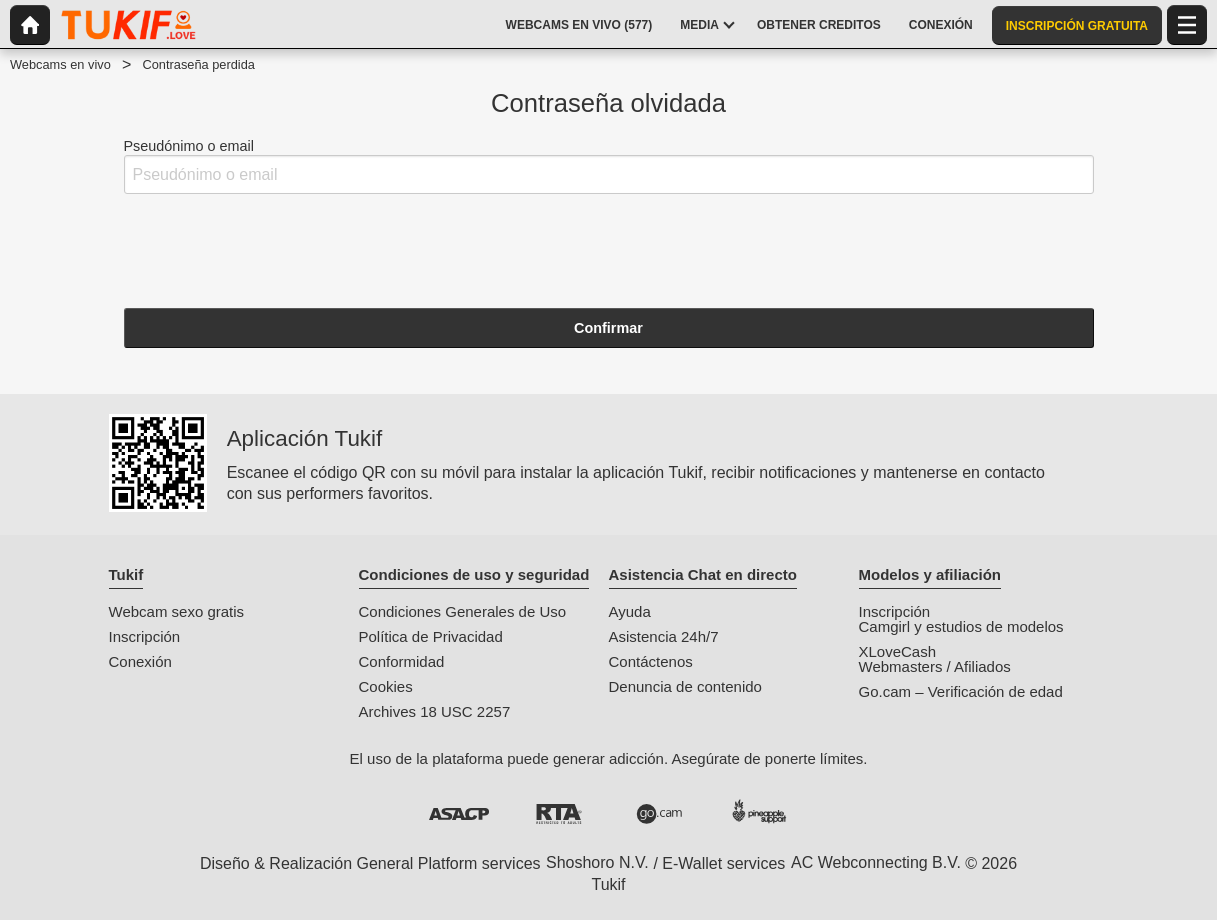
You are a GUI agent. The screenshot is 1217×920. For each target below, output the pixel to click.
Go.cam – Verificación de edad (961, 691)
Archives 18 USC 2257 (435, 711)
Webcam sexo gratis (177, 611)
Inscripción (145, 636)
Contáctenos (651, 661)
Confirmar (608, 328)
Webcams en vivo (60, 64)
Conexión (140, 661)
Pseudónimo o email (609, 166)
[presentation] (276, 249)
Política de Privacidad (431, 636)
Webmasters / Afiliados (935, 666)
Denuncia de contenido (685, 686)
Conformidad (402, 661)
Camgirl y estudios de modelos (961, 626)
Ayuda (630, 611)
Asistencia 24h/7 (664, 636)
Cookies (386, 686)
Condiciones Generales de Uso (463, 611)
